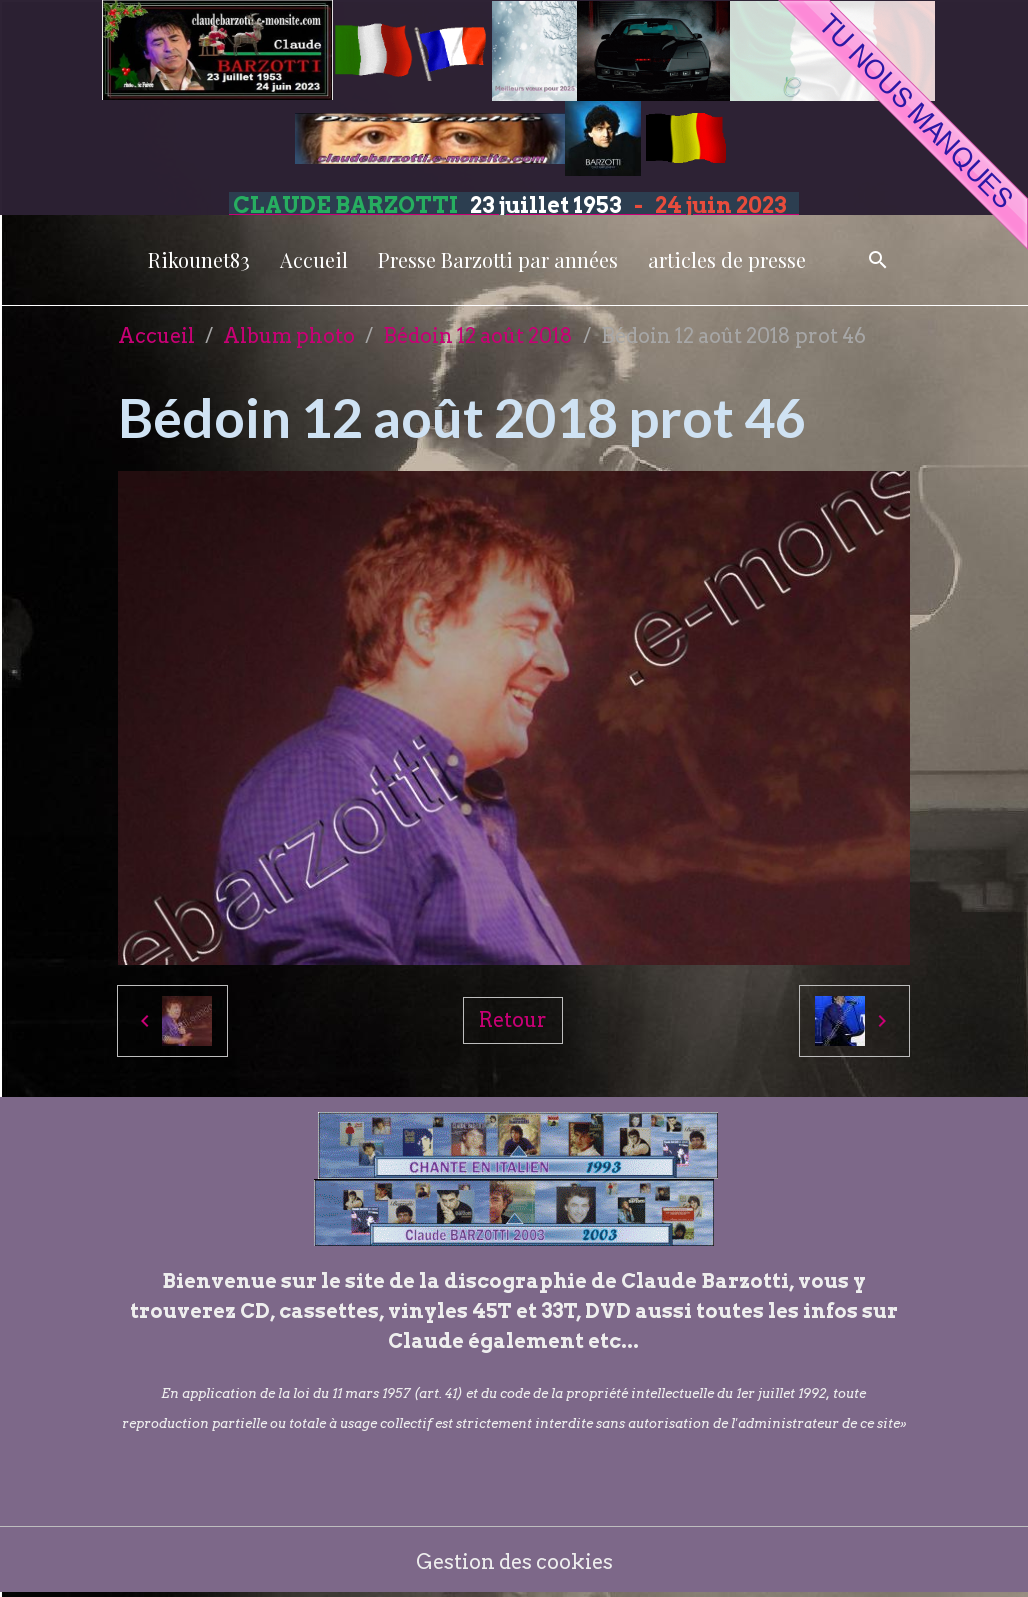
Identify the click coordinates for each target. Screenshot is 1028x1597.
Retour (513, 1020)
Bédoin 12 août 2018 (478, 336)
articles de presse (727, 259)
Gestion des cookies (514, 1562)
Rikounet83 (199, 259)
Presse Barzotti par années (498, 259)
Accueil (314, 259)
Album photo (289, 336)
